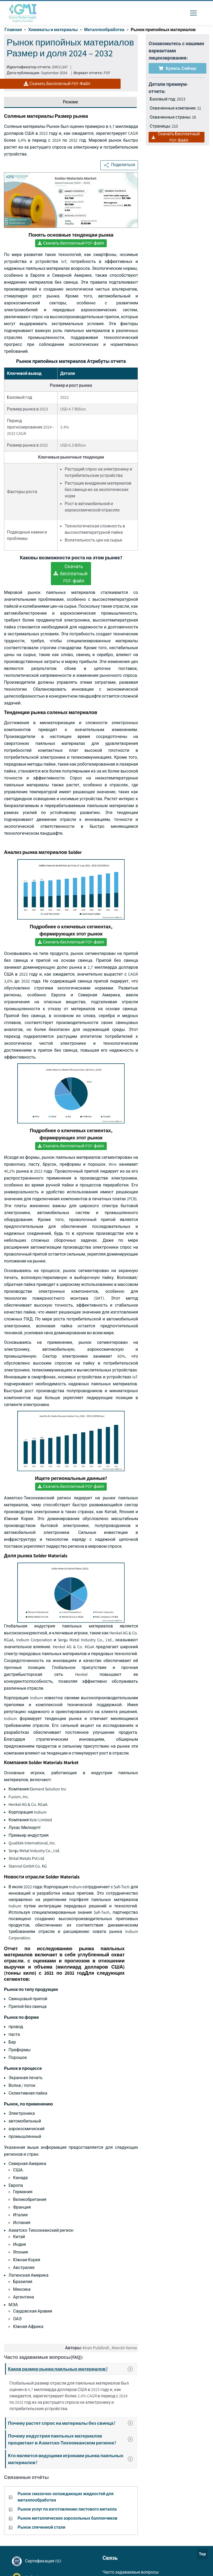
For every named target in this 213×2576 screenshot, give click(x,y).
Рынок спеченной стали (41, 2527)
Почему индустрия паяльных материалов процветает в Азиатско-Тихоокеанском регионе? (72, 2439)
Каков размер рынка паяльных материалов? (72, 2369)
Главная (13, 29)
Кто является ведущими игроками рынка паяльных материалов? (72, 2458)
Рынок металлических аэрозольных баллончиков (67, 2518)
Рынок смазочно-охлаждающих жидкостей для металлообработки (65, 2497)
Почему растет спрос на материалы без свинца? (72, 2423)
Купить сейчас (177, 68)
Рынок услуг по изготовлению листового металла (67, 2509)
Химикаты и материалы (53, 29)
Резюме (70, 102)
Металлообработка (104, 29)
